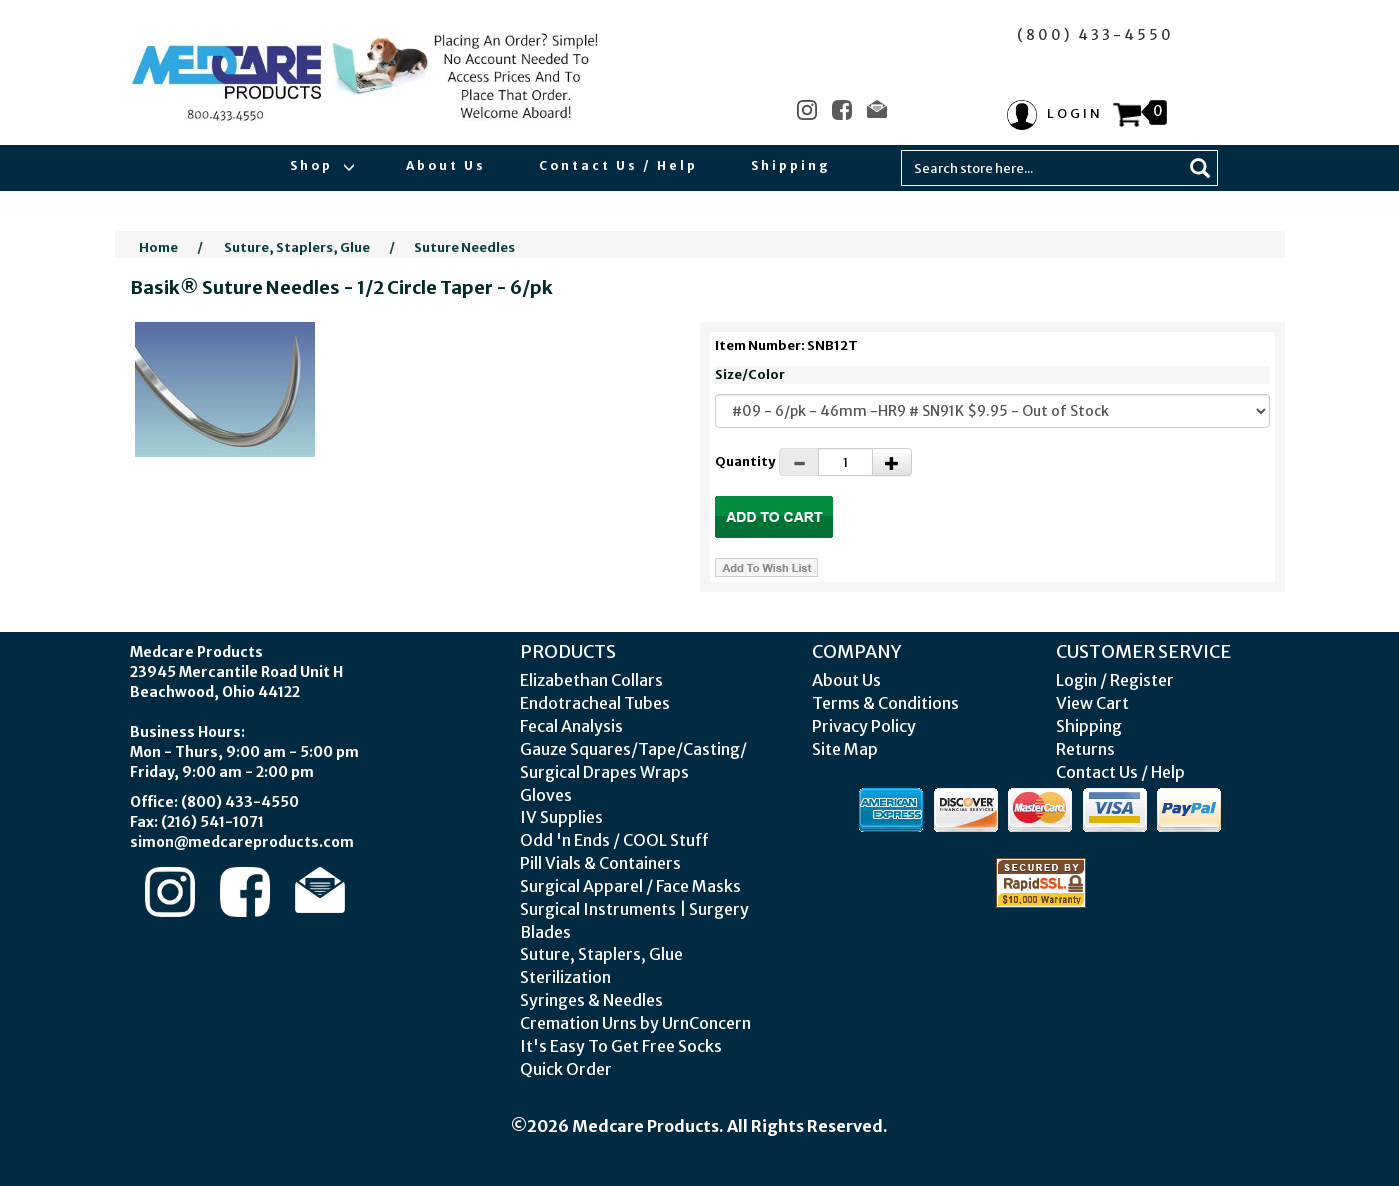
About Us (446, 165)
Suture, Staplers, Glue (297, 247)
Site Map (845, 749)
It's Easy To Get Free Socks (621, 1046)
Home (158, 247)
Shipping (791, 165)
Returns (1085, 749)
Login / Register (1115, 680)
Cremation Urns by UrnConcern (635, 1023)
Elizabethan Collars (591, 680)
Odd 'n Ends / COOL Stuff (614, 840)
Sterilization (565, 977)
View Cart (1092, 703)
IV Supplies (561, 817)
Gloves (546, 795)
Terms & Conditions (885, 703)
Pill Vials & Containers (600, 863)
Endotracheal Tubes (595, 703)
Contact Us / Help (618, 165)
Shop (321, 165)
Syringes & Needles (591, 1000)
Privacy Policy (864, 726)
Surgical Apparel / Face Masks (630, 886)
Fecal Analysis (571, 726)
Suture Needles (464, 247)
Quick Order (566, 1069)
